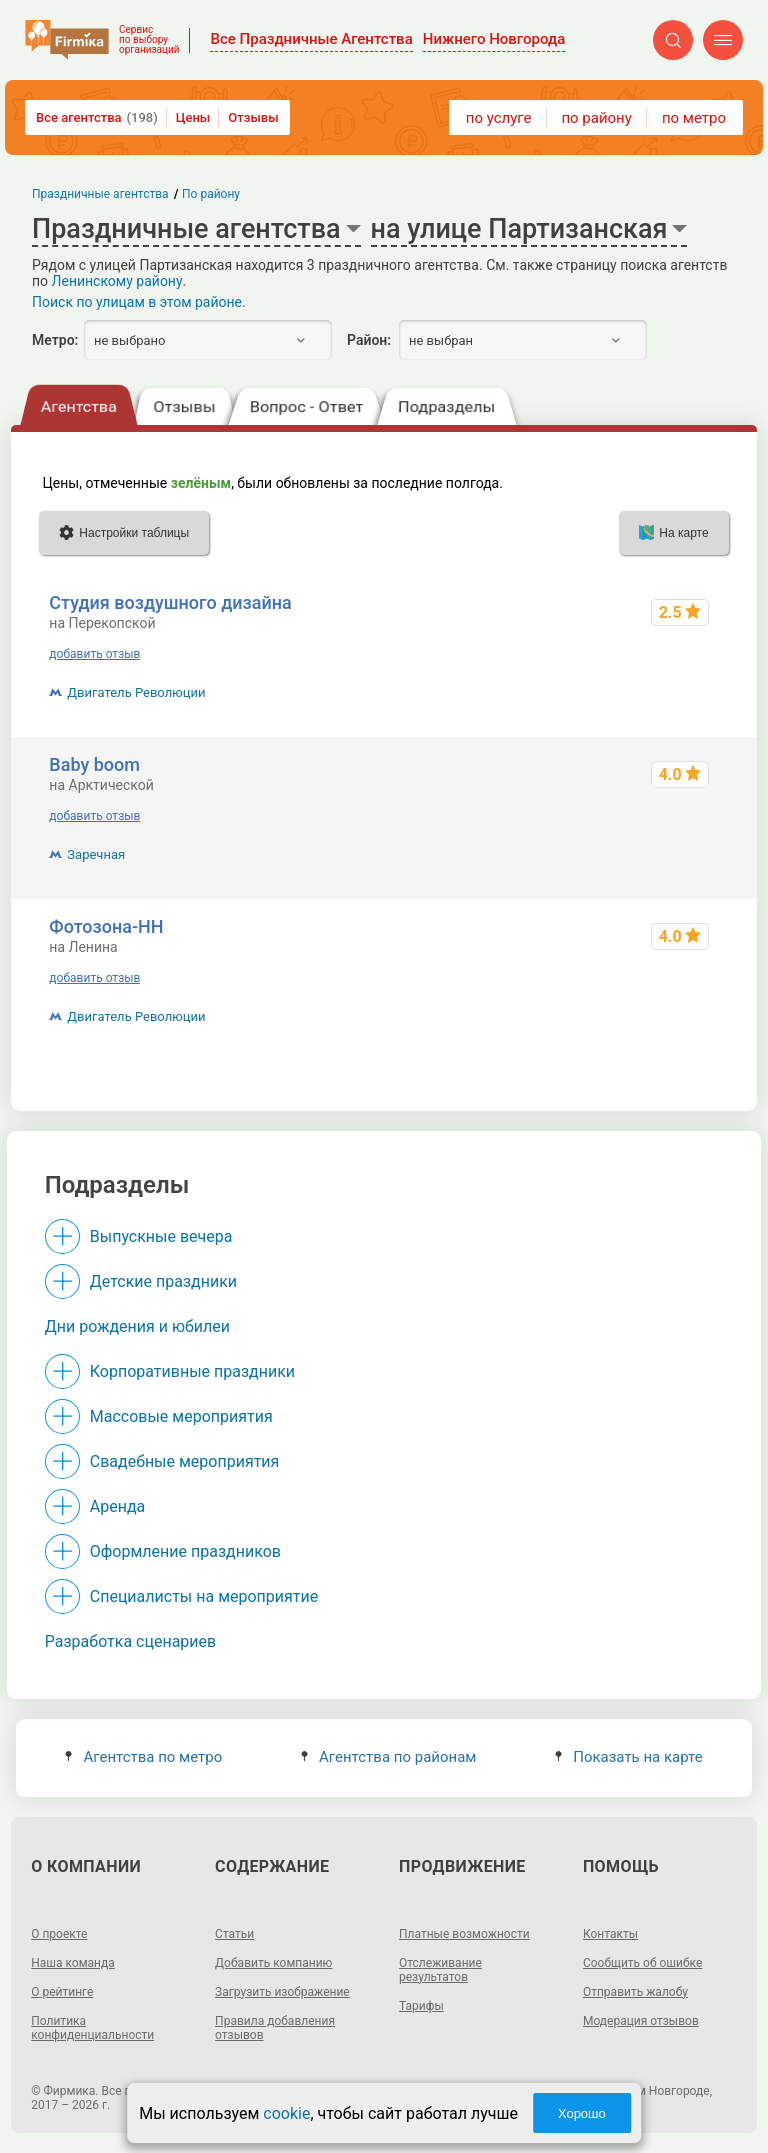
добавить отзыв (94, 654)
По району (211, 194)
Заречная (96, 854)
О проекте (59, 1934)
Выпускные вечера (161, 1236)
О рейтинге (62, 1992)
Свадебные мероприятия (185, 1461)
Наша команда (73, 1963)
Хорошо (582, 2113)
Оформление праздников (185, 1551)
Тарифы (421, 2006)
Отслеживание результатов (440, 1970)
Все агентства (97, 117)
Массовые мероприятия (181, 1416)
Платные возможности (464, 1934)
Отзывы (253, 117)
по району (596, 118)
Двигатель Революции (136, 692)
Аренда (118, 1506)
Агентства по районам (389, 1757)
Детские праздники (163, 1281)
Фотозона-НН (106, 926)
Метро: (55, 340)
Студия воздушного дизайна (170, 602)
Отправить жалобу (635, 1992)
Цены (193, 117)
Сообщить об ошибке (642, 1963)
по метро (694, 118)
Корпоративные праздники (192, 1371)
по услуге (499, 118)
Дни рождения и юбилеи (137, 1326)
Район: (369, 340)
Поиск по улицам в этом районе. (139, 302)
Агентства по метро (143, 1757)
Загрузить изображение (282, 1992)
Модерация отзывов (641, 2021)
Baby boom (94, 764)
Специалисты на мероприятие (204, 1596)
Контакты (610, 1934)
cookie (286, 2113)
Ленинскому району (117, 281)
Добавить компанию (273, 1963)
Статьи (234, 1934)
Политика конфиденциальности (92, 2028)
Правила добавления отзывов (275, 2028)
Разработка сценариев (130, 1641)
